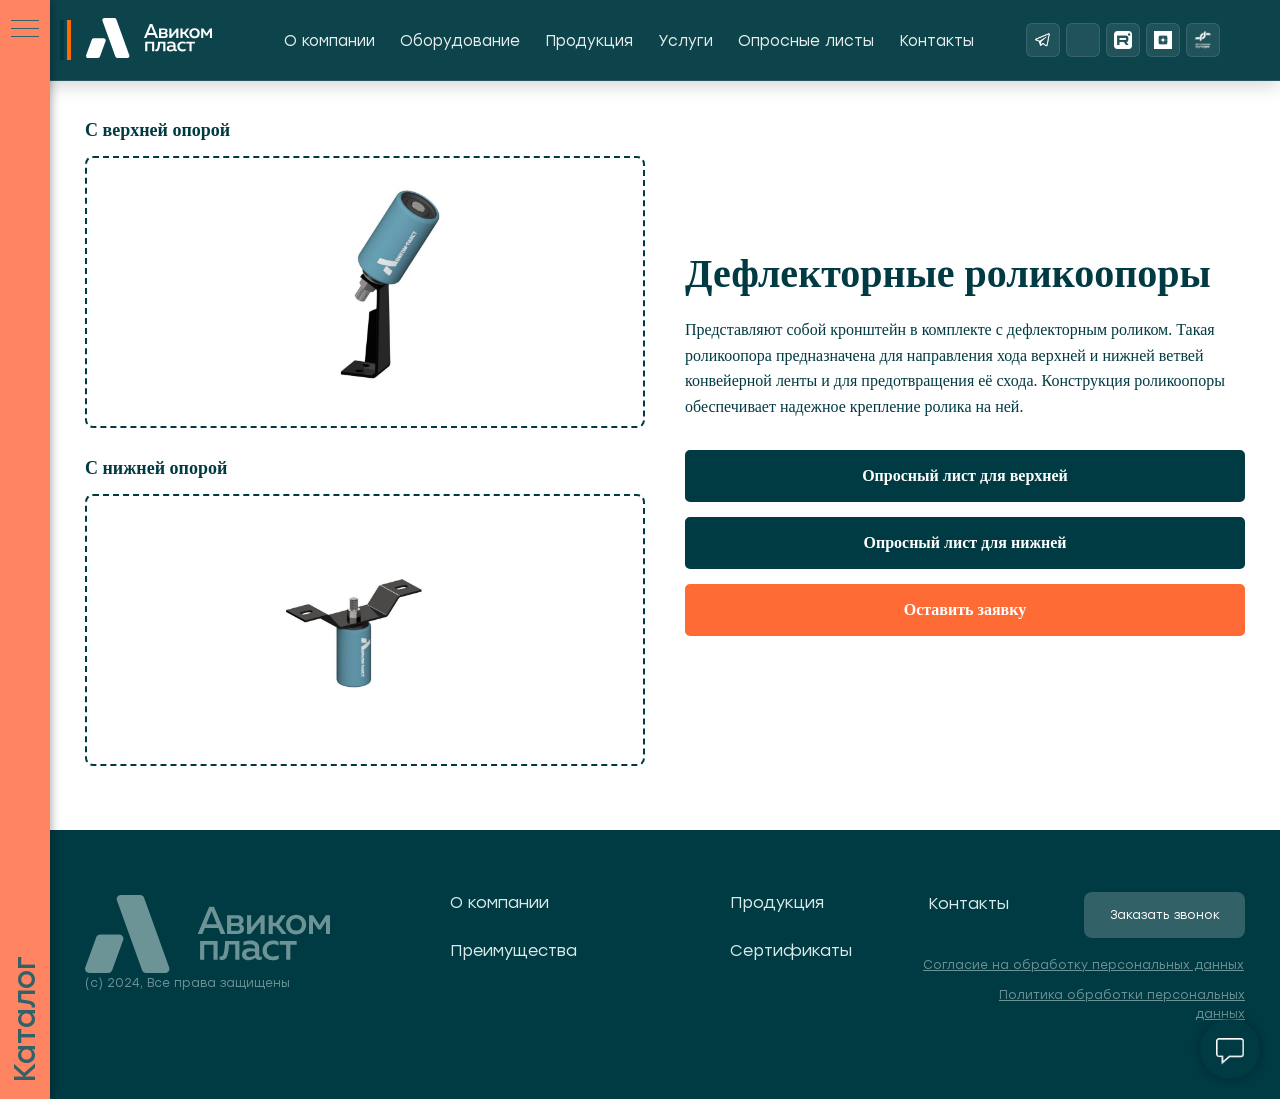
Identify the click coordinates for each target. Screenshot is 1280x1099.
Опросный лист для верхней (965, 475)
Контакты (936, 41)
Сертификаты (791, 950)
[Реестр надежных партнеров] (1203, 40)
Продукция (589, 41)
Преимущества (513, 950)
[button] (1164, 915)
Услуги (685, 41)
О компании (329, 41)
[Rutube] (1123, 40)
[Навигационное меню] (25, 30)
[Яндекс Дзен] (1163, 40)
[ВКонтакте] (1083, 40)
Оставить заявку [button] (965, 609)
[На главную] (149, 40)
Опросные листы (806, 41)
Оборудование (460, 41)
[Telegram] (1043, 40)
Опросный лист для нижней (964, 542)
